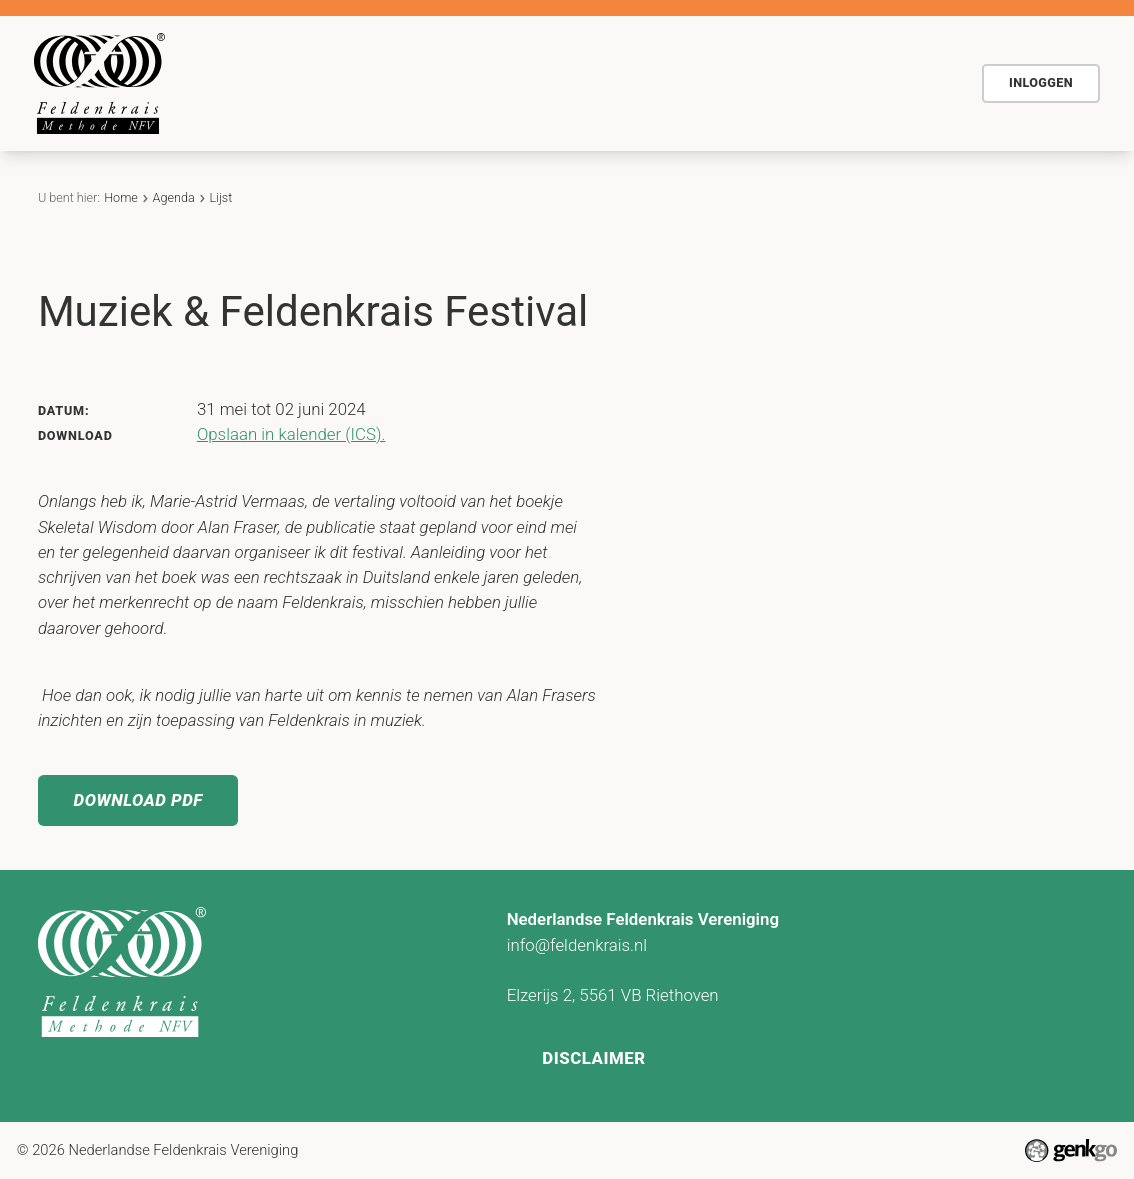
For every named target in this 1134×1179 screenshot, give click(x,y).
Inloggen (1041, 82)
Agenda (630, 82)
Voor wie (535, 82)
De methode (422, 82)
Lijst (220, 197)
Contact (813, 82)
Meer (905, 83)
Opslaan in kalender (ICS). (291, 434)
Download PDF (139, 801)
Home (336, 83)
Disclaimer (594, 1056)
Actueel (721, 82)
